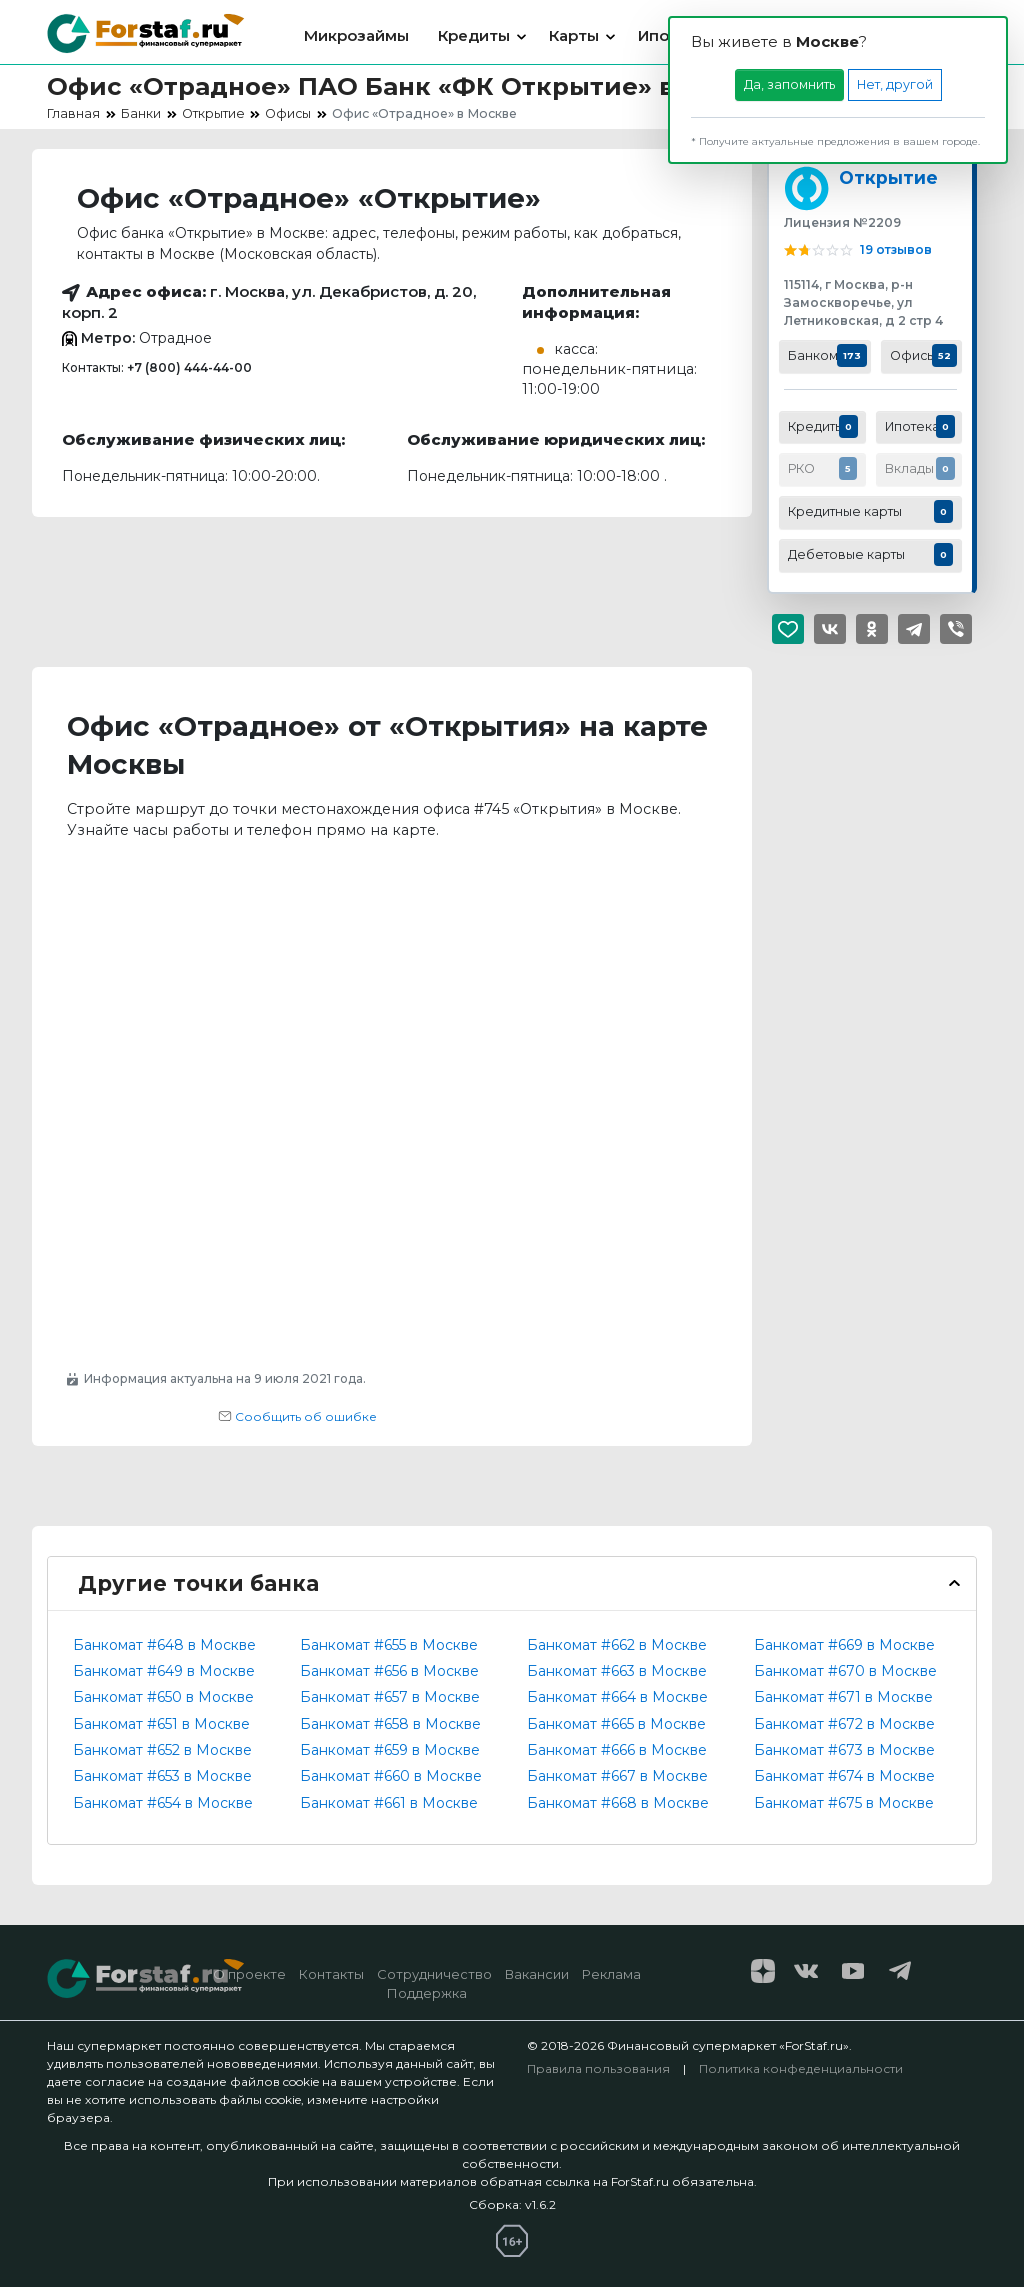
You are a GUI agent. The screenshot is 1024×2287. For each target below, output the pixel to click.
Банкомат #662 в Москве (617, 1645)
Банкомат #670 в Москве (845, 1671)
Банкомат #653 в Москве (162, 1776)
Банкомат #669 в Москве (844, 1645)
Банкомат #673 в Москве (844, 1750)
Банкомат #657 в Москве (390, 1697)
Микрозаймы (356, 35)
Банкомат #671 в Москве (843, 1697)
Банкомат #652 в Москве (162, 1750)
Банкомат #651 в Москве (161, 1724)
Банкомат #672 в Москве (844, 1724)
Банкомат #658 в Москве (390, 1724)
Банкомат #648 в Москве (164, 1645)
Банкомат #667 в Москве (617, 1776)
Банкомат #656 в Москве (389, 1671)
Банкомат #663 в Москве (617, 1671)
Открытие (888, 177)
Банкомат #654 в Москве (163, 1803)
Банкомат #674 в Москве (844, 1776)
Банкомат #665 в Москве (616, 1724)
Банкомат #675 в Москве (844, 1803)
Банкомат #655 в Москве (389, 1645)
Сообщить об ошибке (297, 1416)
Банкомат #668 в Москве (618, 1803)
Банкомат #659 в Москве (390, 1750)
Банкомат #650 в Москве (163, 1697)
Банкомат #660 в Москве (391, 1776)
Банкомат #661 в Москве (389, 1803)
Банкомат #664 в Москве (617, 1697)
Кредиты (474, 35)
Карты (574, 35)
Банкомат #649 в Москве (164, 1671)
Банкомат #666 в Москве (617, 1750)
